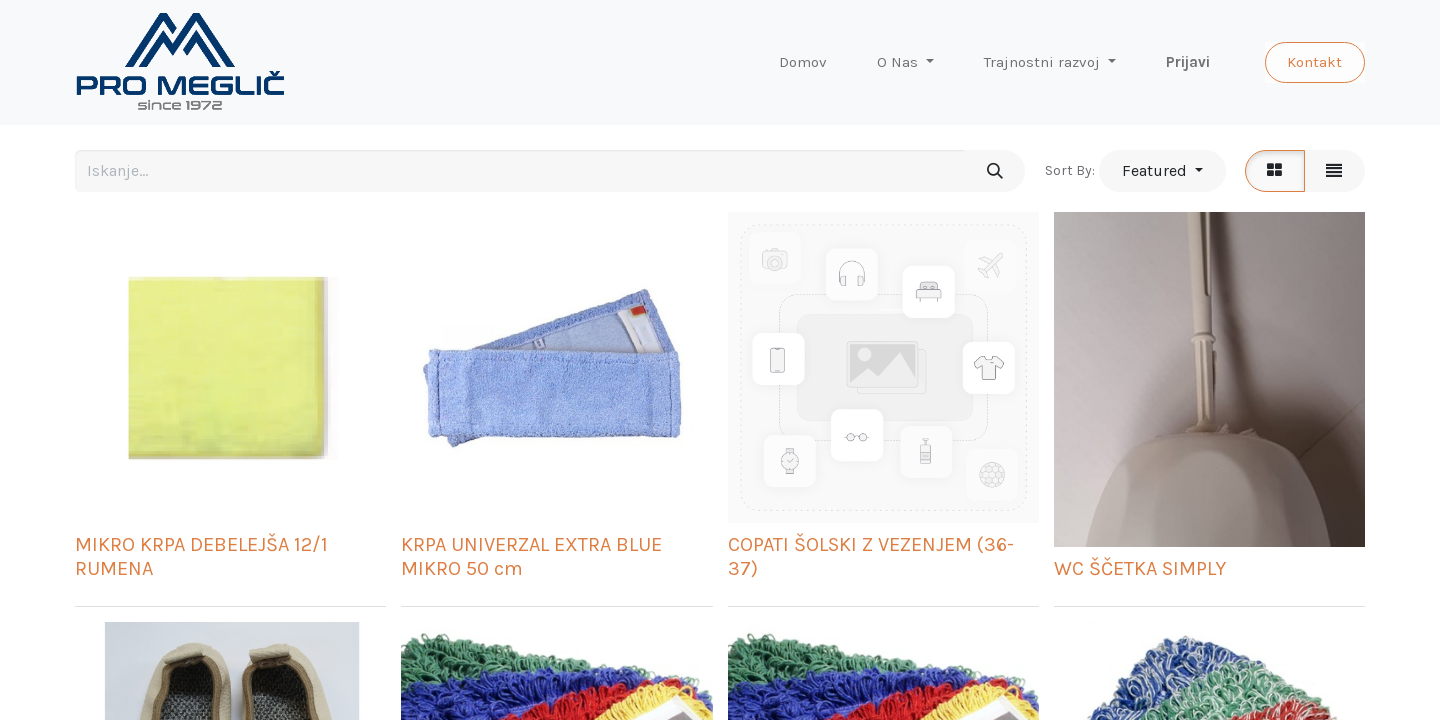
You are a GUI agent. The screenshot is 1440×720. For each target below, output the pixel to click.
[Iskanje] (994, 171)
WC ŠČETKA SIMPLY (1140, 568)
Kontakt (1314, 62)
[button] (1162, 171)
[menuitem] (803, 62)
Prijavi (1188, 62)
